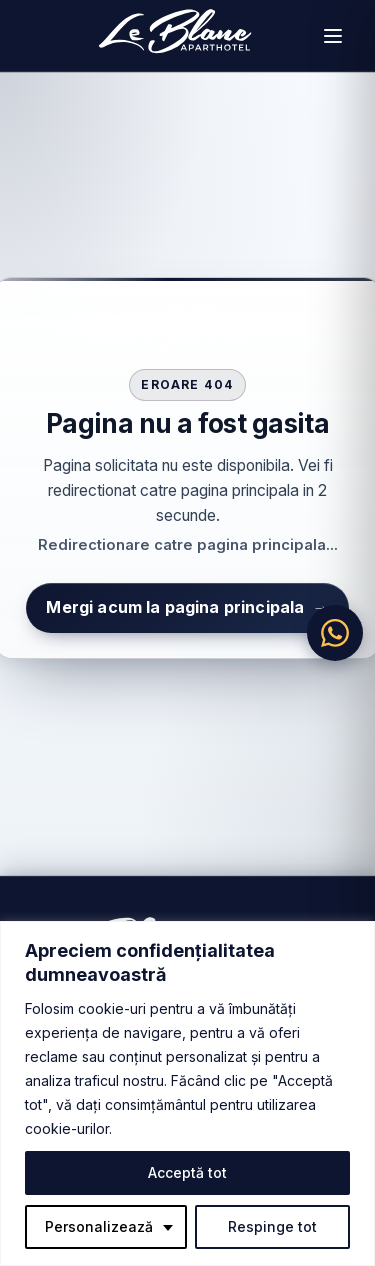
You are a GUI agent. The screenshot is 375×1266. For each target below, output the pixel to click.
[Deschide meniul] (333, 36)
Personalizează (99, 1226)
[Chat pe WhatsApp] (335, 633)
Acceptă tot (187, 1172)
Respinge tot (272, 1226)
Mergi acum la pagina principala (187, 608)
